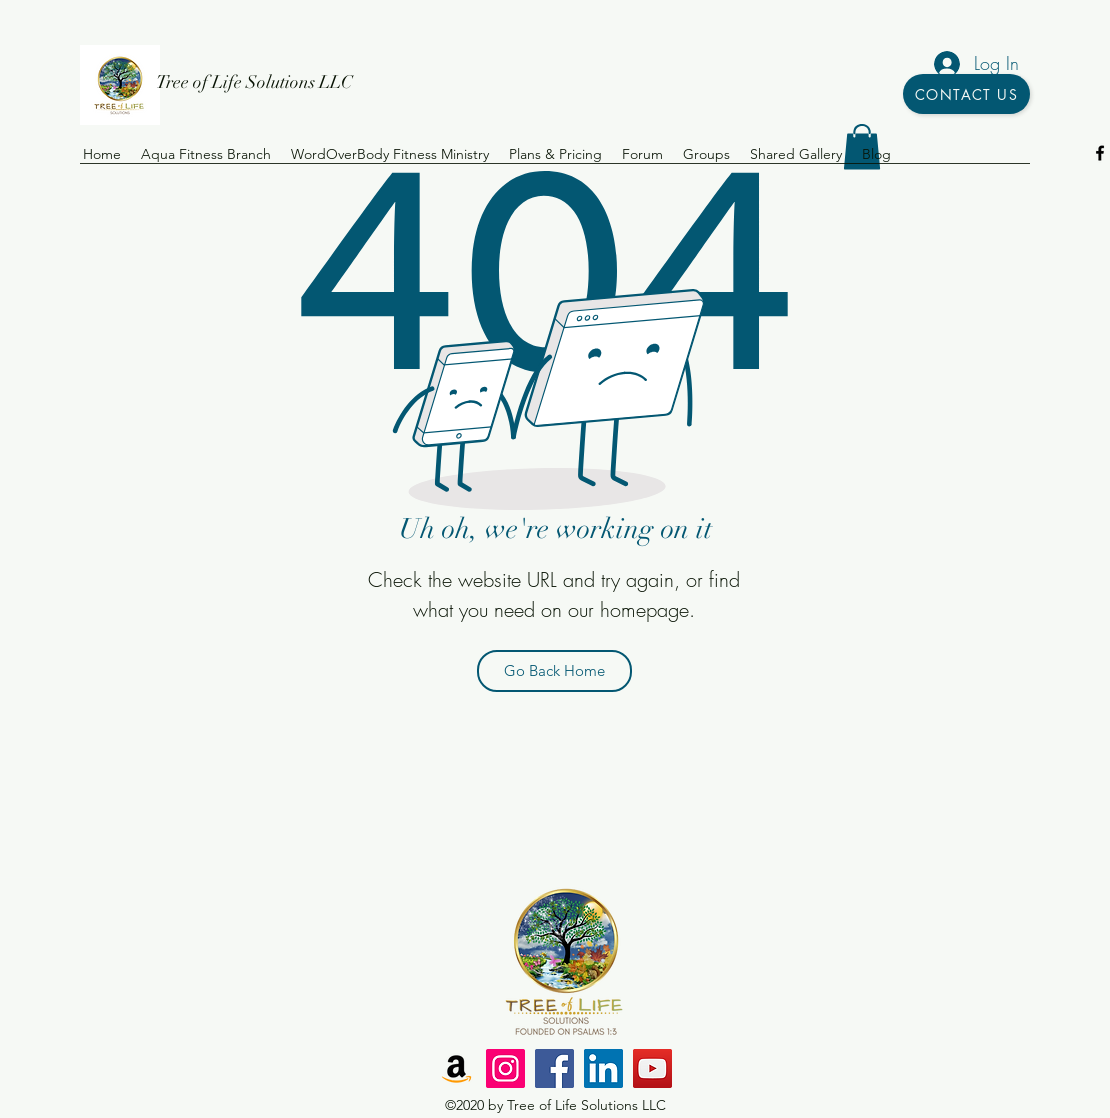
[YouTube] (652, 1068)
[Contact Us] (966, 94)
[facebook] (1100, 153)
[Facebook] (554, 1068)
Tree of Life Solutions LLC (254, 82)
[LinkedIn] (603, 1068)
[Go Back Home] (554, 671)
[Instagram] (505, 1068)
